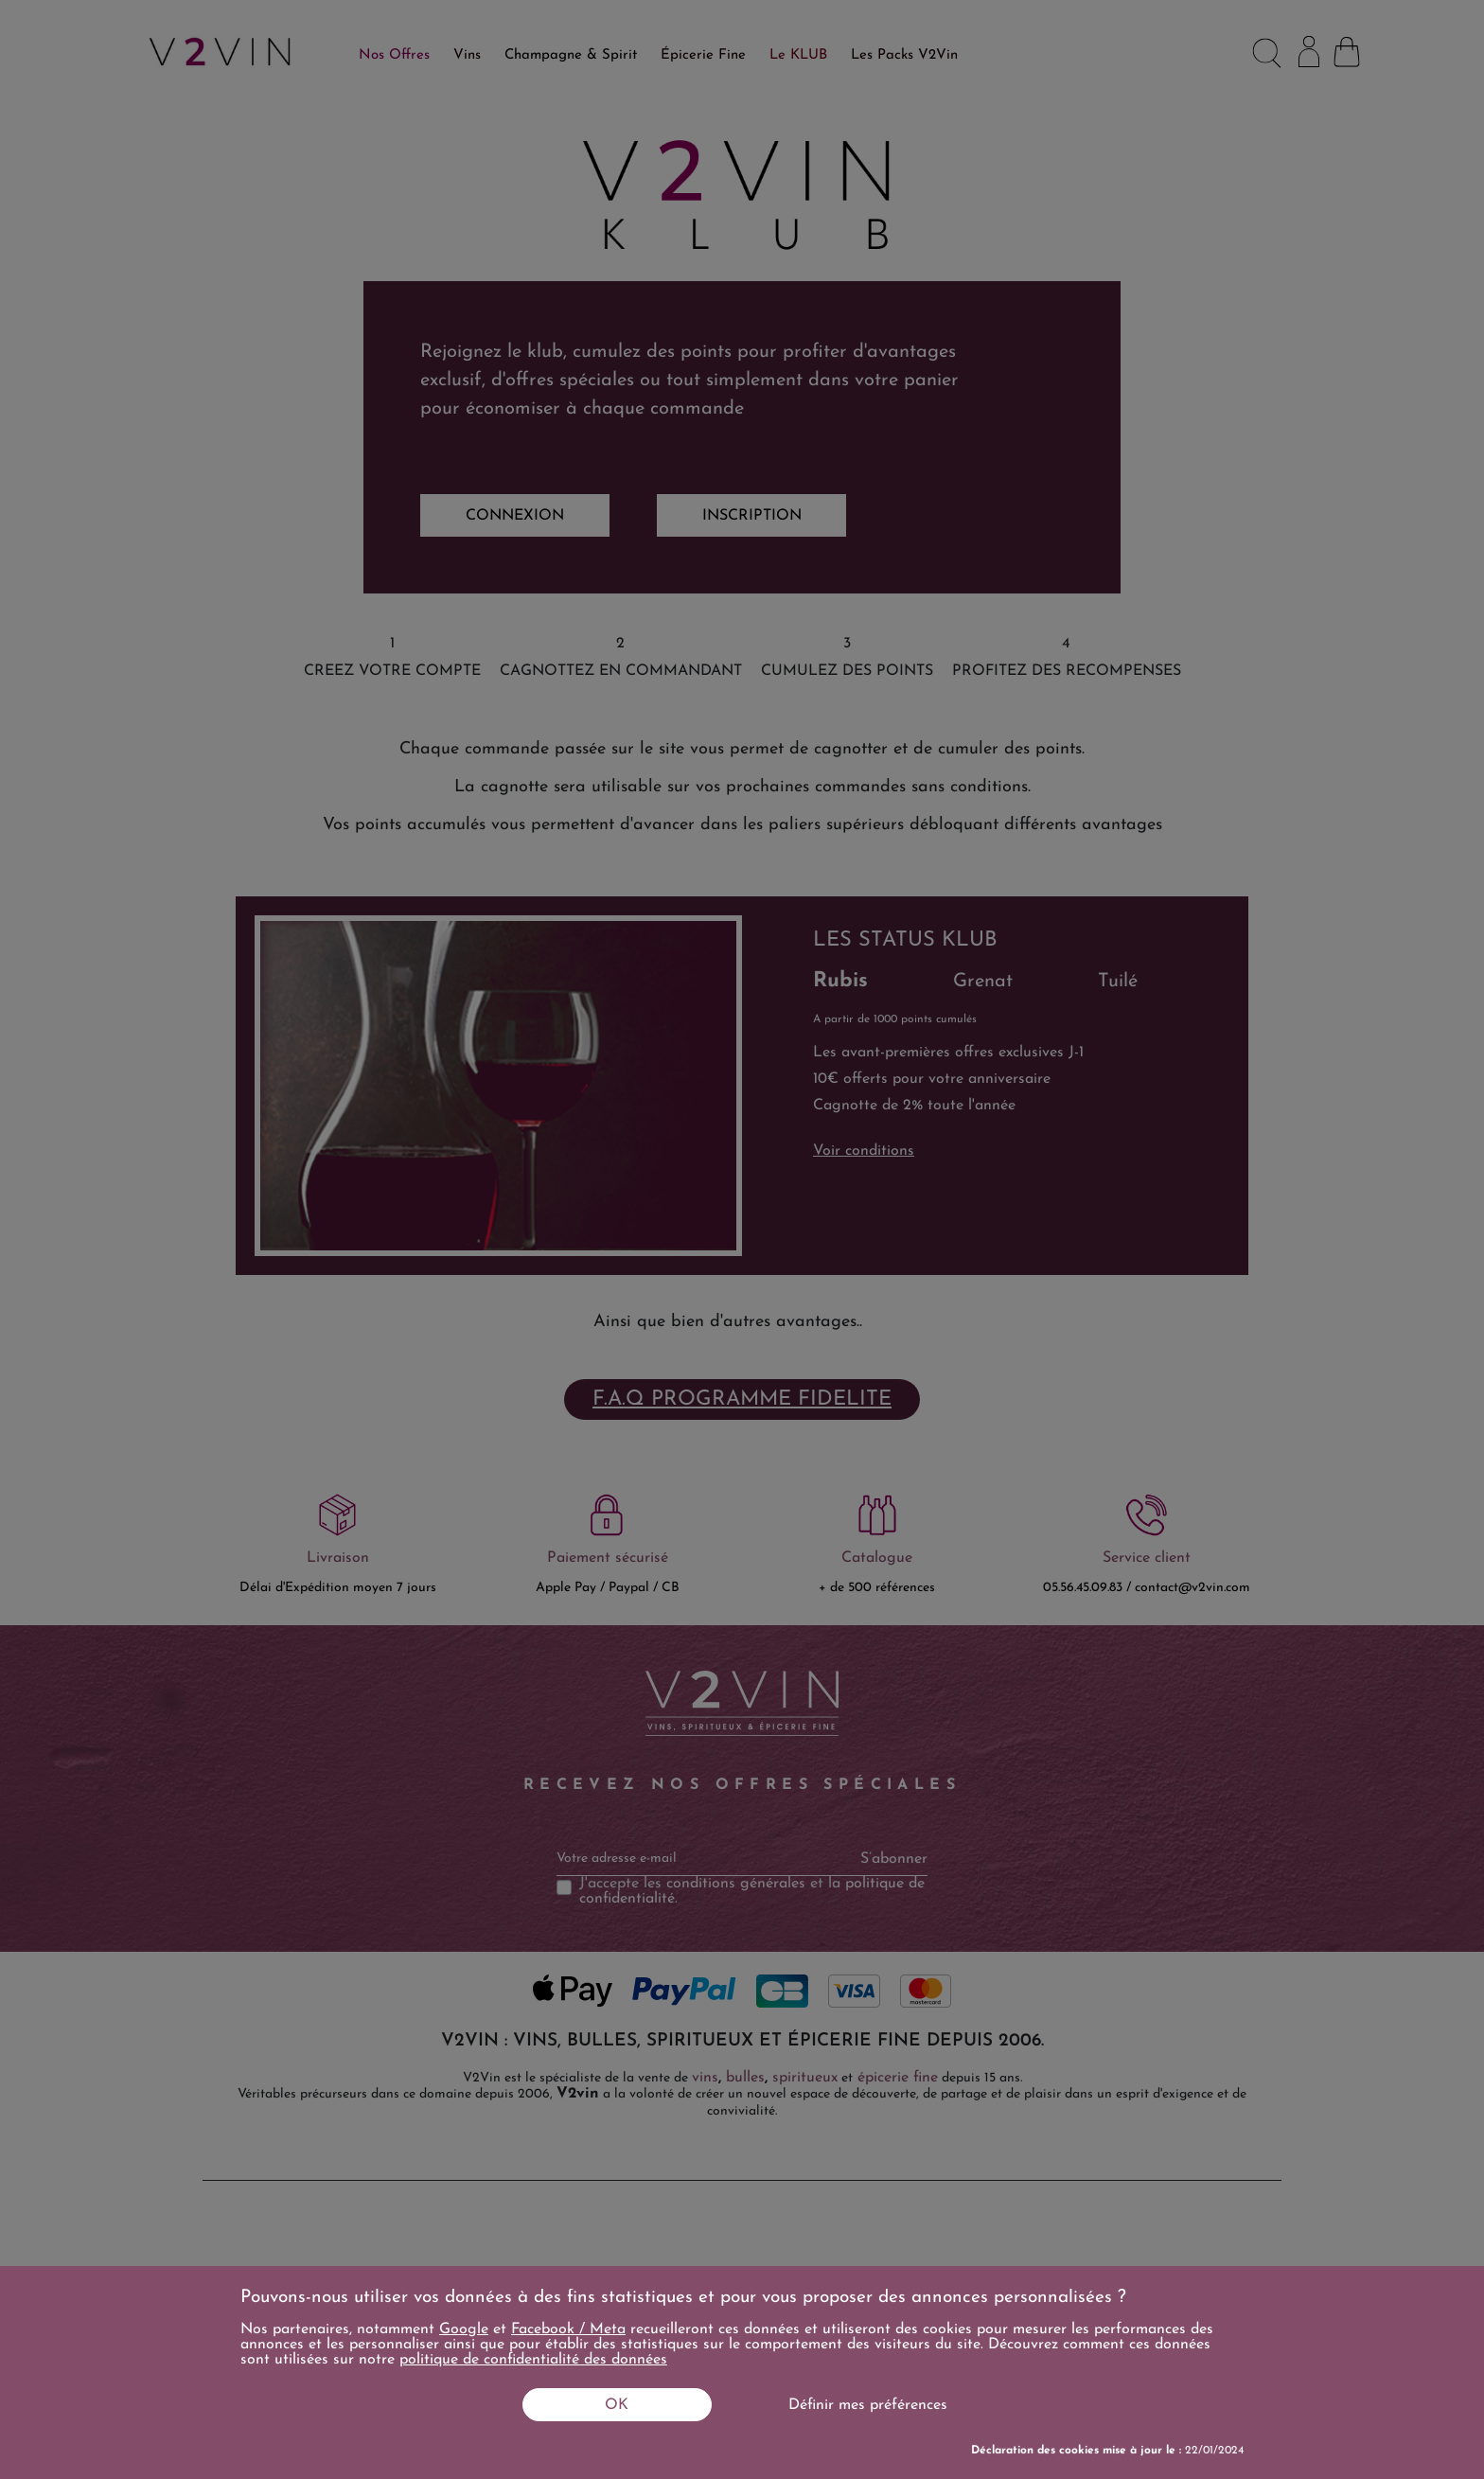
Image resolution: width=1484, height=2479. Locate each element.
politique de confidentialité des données (533, 2359)
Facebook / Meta (568, 2329)
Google (463, 2329)
